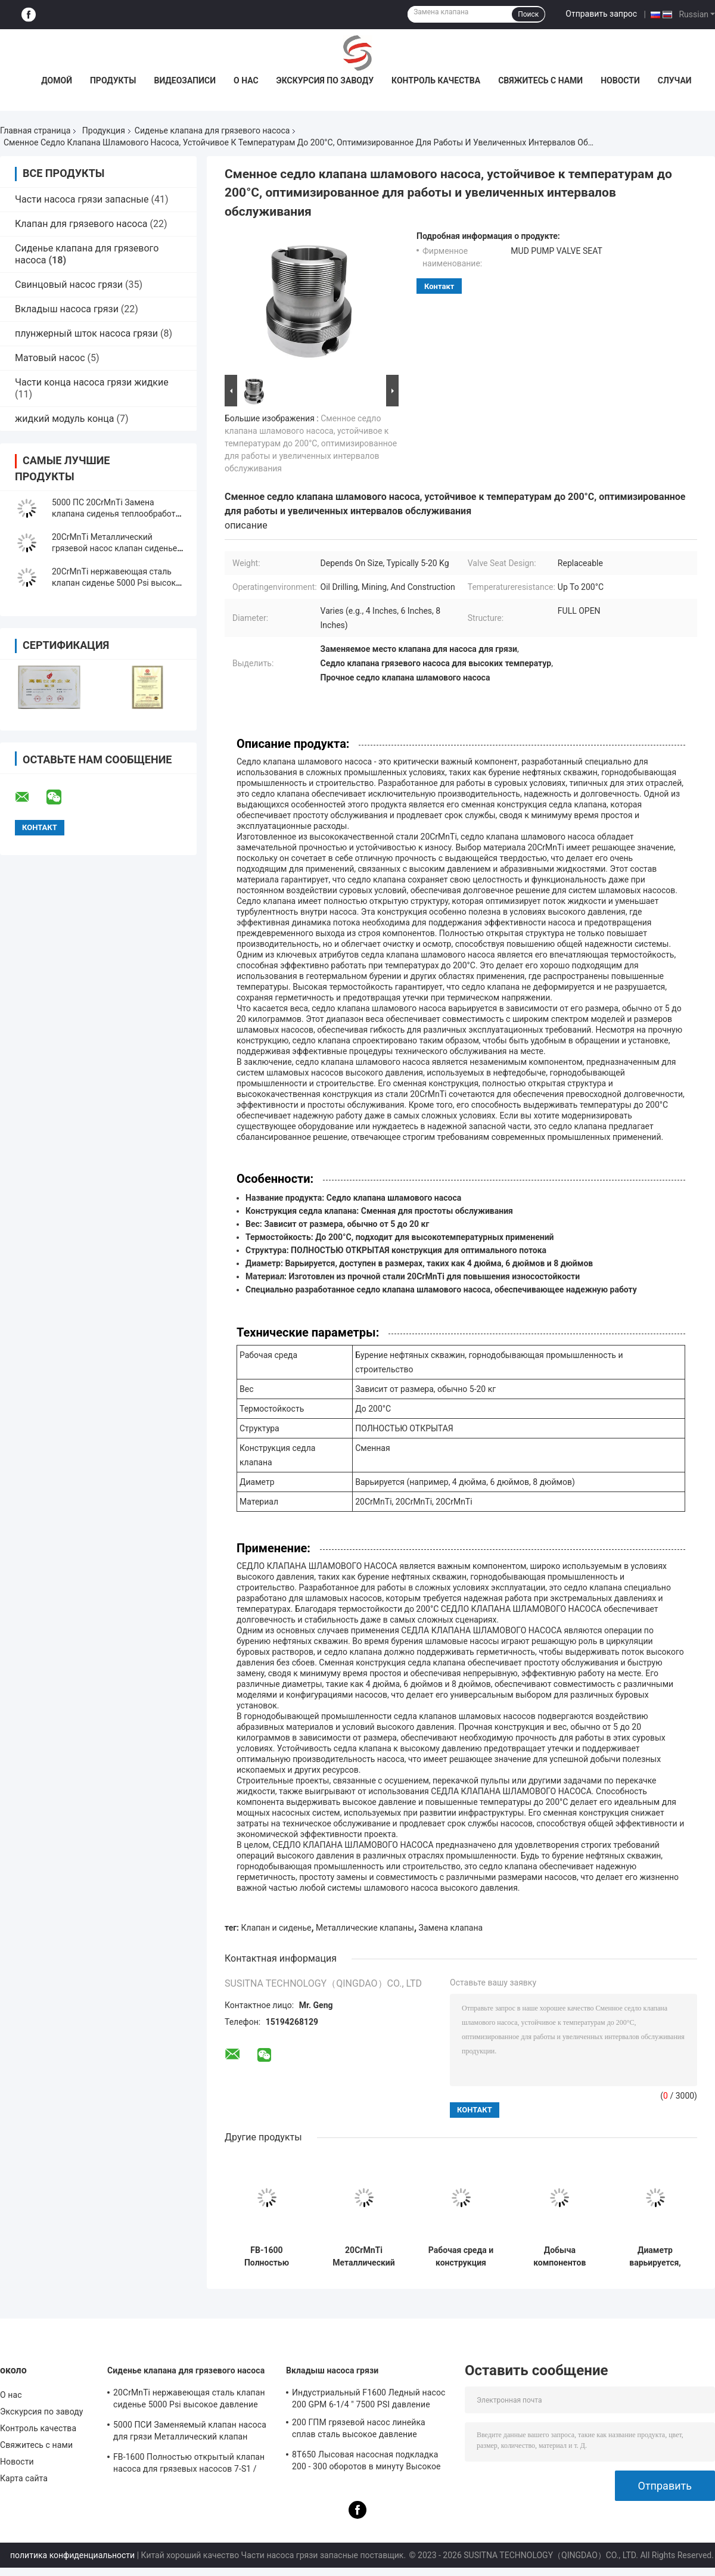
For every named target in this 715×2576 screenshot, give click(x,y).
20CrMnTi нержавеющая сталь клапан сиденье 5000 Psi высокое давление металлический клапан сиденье (189, 2400)
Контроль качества (435, 80)
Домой (56, 80)
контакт (439, 286)
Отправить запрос (601, 13)
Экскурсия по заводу (325, 80)
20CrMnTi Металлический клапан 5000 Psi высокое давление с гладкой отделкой (363, 2256)
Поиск (528, 14)
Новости (620, 80)
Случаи (675, 80)
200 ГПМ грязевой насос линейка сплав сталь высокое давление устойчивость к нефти (358, 2430)
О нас (246, 80)
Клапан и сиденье (276, 1927)
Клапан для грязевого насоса (81, 223)
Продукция (103, 130)
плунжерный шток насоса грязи (86, 333)
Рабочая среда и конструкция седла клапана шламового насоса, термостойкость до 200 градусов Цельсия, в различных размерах (460, 2256)
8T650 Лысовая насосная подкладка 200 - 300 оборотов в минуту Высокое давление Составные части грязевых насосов (366, 2462)
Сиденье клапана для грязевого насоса (212, 130)
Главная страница (35, 130)
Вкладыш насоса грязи (67, 309)
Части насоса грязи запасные (82, 199)
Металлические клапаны (365, 1927)
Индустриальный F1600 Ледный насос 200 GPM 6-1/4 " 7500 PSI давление (368, 2398)
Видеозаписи (185, 80)
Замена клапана (451, 1927)
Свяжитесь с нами (540, 80)
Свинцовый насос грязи (69, 284)
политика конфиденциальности (72, 2555)
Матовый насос (50, 357)
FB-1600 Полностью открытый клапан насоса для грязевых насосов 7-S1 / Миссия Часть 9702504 (266, 2256)
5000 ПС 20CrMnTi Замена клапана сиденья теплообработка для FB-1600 (118, 514)
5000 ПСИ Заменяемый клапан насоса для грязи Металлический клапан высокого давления (189, 2432)
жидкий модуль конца (64, 418)
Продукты (113, 80)
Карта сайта (24, 2478)
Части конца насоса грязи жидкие (92, 382)
